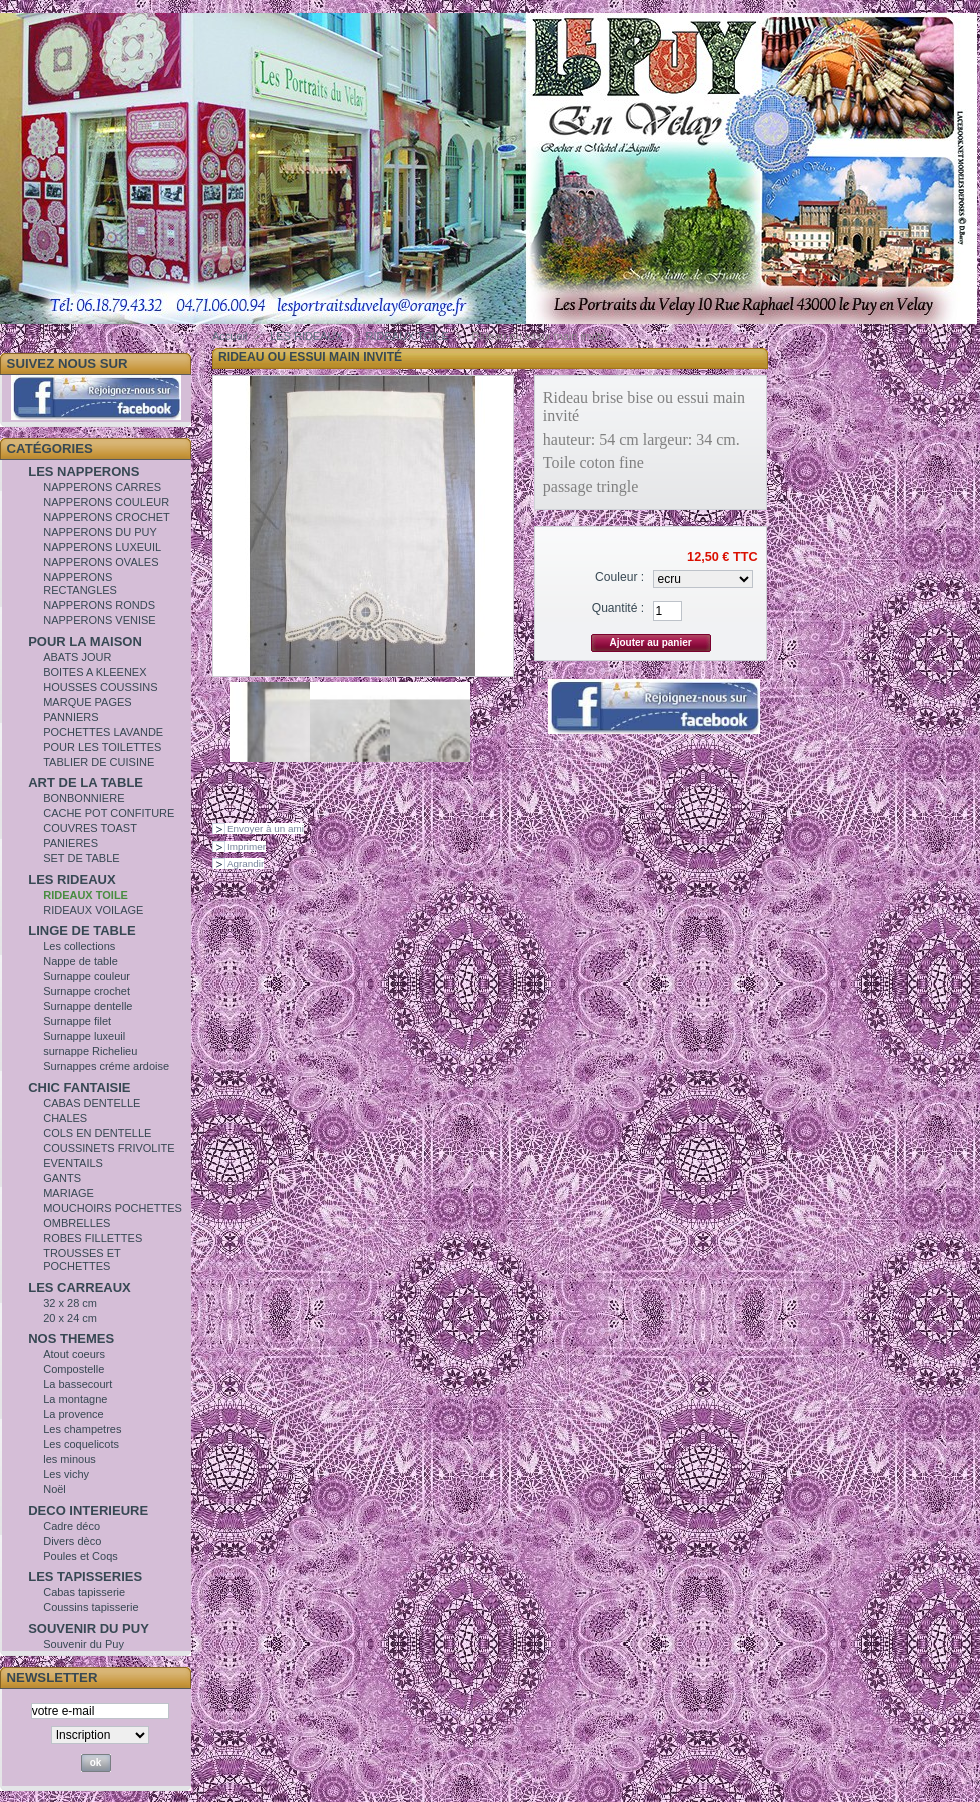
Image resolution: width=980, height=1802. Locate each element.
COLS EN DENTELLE (97, 1133)
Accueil (229, 336)
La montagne (75, 1399)
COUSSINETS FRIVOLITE (108, 1148)
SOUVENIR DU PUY (88, 1628)
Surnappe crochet (86, 991)
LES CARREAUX (79, 1287)
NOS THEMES (71, 1338)
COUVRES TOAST (90, 828)
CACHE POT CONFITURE (108, 813)
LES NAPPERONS (83, 471)
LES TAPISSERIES (85, 1576)
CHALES (65, 1118)
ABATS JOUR (77, 657)
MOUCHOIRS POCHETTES (112, 1208)
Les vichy (66, 1474)
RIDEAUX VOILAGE (93, 910)
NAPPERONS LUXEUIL (102, 547)
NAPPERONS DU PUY (100, 532)
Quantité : (618, 608)
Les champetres (82, 1429)
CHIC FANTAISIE (79, 1087)
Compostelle (73, 1369)
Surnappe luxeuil (84, 1036)
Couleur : (619, 577)
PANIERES (70, 843)
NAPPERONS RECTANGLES (80, 583)
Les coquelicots (81, 1444)
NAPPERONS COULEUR (106, 502)
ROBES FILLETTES (92, 1238)
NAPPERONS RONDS (99, 605)
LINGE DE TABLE (81, 930)
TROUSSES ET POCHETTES (81, 1259)
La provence (73, 1414)
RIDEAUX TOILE (85, 895)
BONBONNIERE (83, 798)
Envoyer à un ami (265, 828)
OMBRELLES (76, 1223)
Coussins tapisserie (90, 1607)
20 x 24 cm (70, 1318)
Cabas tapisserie (84, 1592)
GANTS (62, 1178)
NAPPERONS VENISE (99, 620)
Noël (54, 1489)
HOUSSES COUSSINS (100, 687)
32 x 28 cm (70, 1303)
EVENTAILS (73, 1163)
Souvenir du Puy (83, 1644)
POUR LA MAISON (85, 641)
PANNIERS (70, 717)
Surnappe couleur (86, 976)
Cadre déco (71, 1526)
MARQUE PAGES (87, 702)
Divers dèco (72, 1541)
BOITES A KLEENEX (94, 672)
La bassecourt (77, 1384)
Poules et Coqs (80, 1556)
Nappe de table (80, 961)
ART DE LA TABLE (85, 782)
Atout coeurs (74, 1354)
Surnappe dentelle (87, 1006)
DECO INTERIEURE (88, 1510)
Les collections (79, 946)
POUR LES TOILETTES (102, 747)
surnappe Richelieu (90, 1051)
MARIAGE (68, 1193)
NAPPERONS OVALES (100, 562)
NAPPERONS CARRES (102, 487)
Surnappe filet (77, 1021)
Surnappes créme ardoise (106, 1066)
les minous (69, 1459)
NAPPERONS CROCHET (106, 517)
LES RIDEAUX (71, 879)
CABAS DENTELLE (91, 1103)
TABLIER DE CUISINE (98, 762)
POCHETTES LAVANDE (103, 732)
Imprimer (246, 846)
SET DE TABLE (81, 858)
